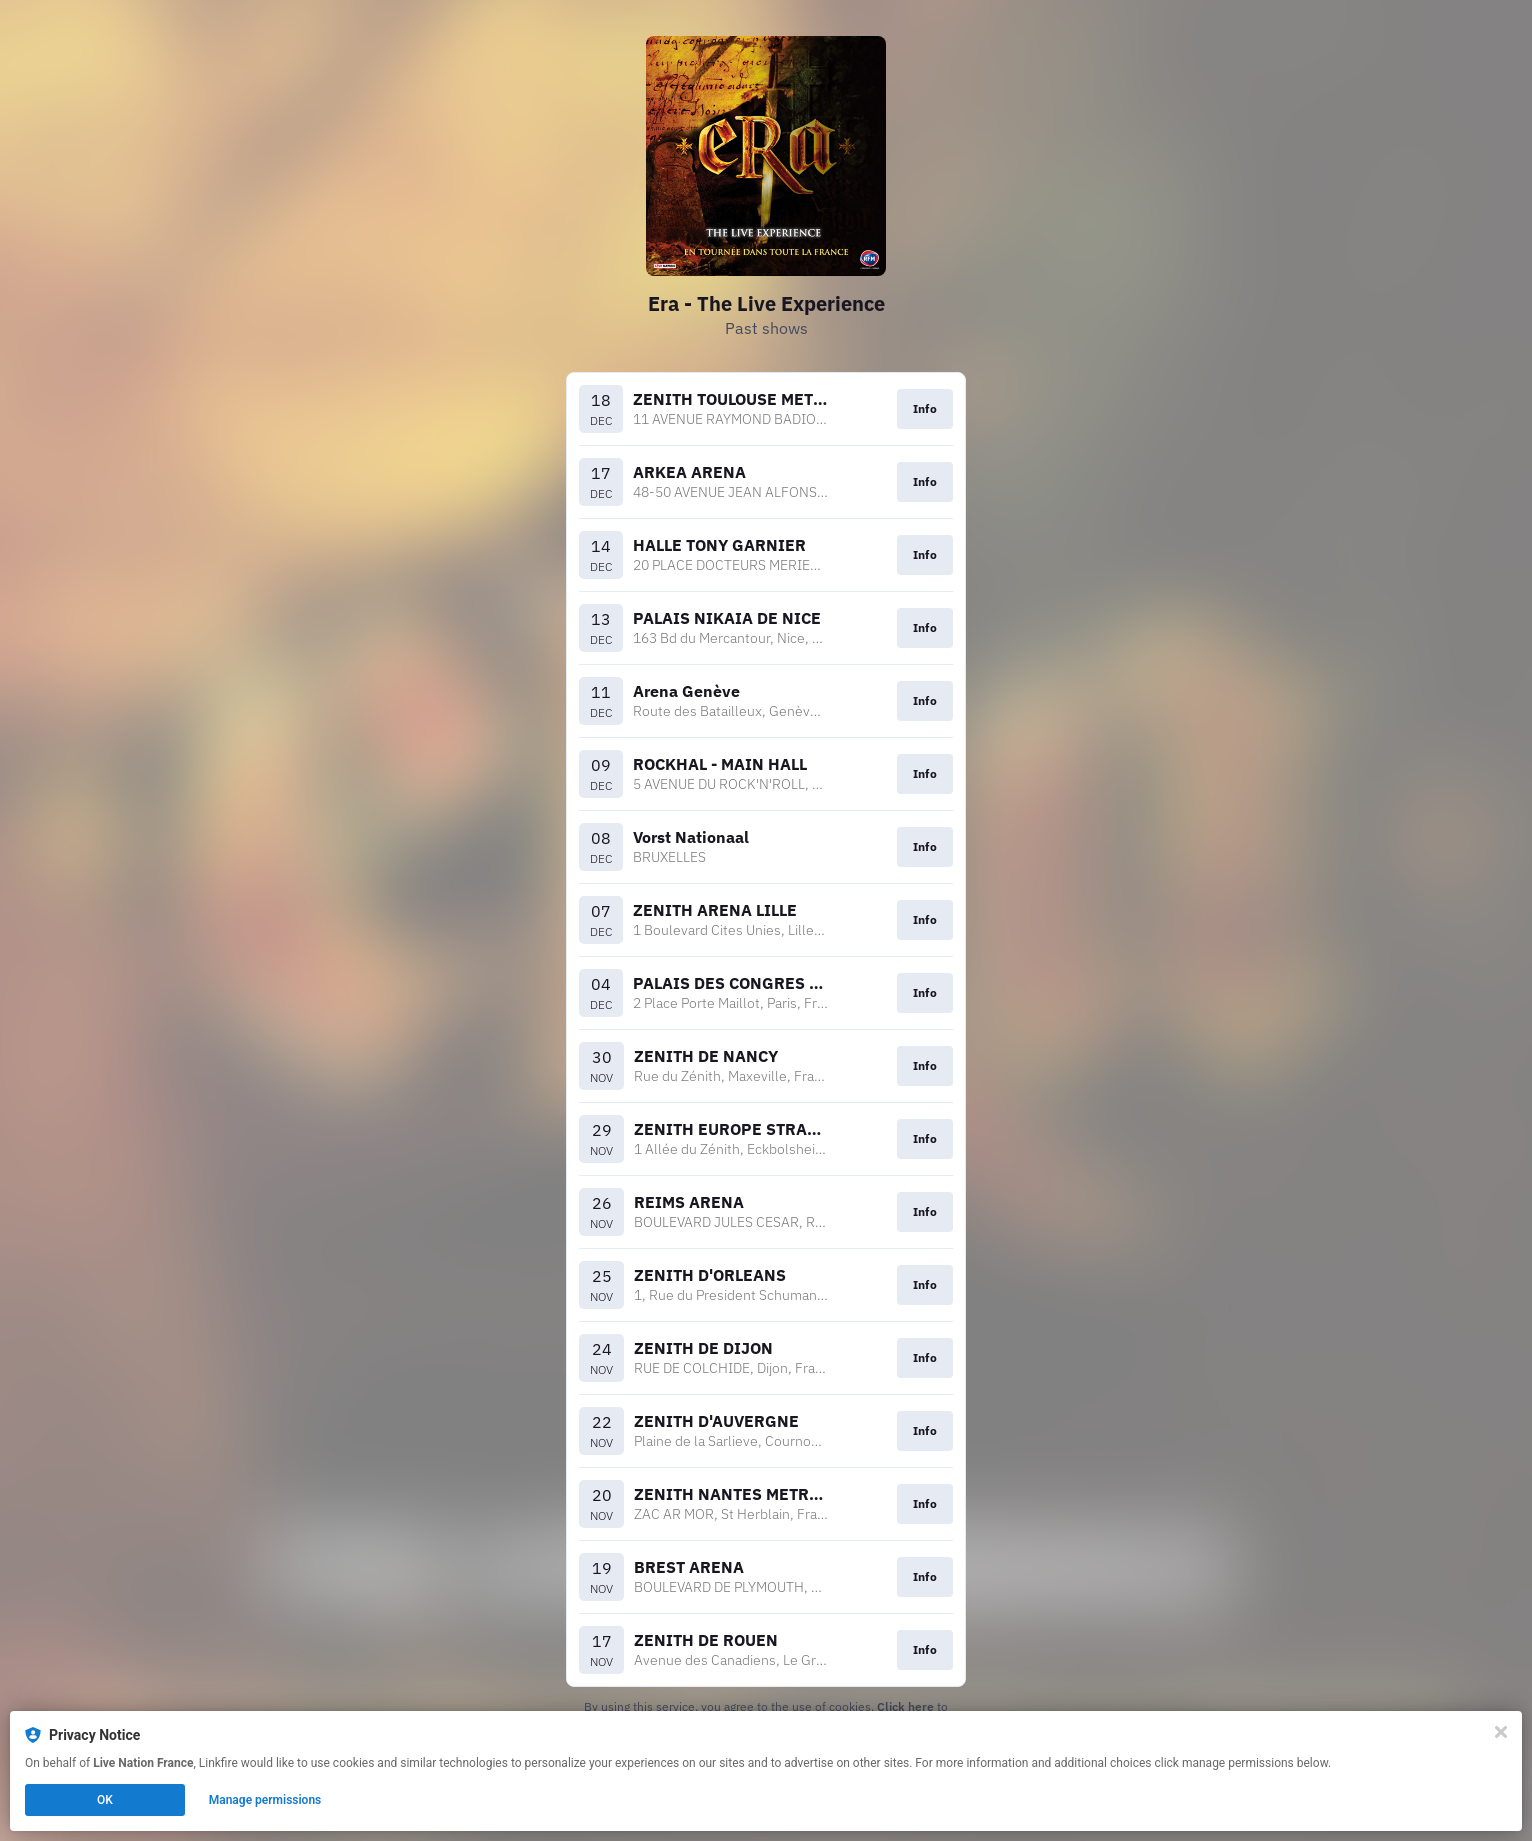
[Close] (1501, 1732)
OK (105, 1800)
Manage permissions (265, 1800)
